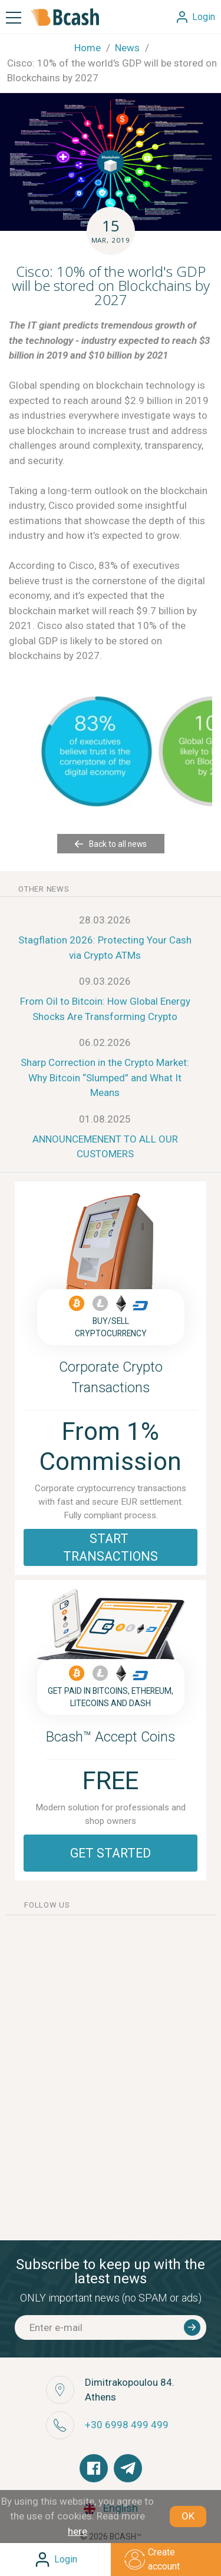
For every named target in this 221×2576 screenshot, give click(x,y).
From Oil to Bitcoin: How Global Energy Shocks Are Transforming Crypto (105, 1008)
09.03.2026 (105, 981)
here (77, 2531)
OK (188, 2516)
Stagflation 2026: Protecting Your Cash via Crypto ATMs (105, 947)
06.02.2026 (105, 1042)
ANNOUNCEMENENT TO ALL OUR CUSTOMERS (105, 1146)
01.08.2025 (105, 1119)
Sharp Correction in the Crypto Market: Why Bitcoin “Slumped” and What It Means (105, 1077)
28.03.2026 (105, 920)
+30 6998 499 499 (127, 2425)
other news (44, 889)
